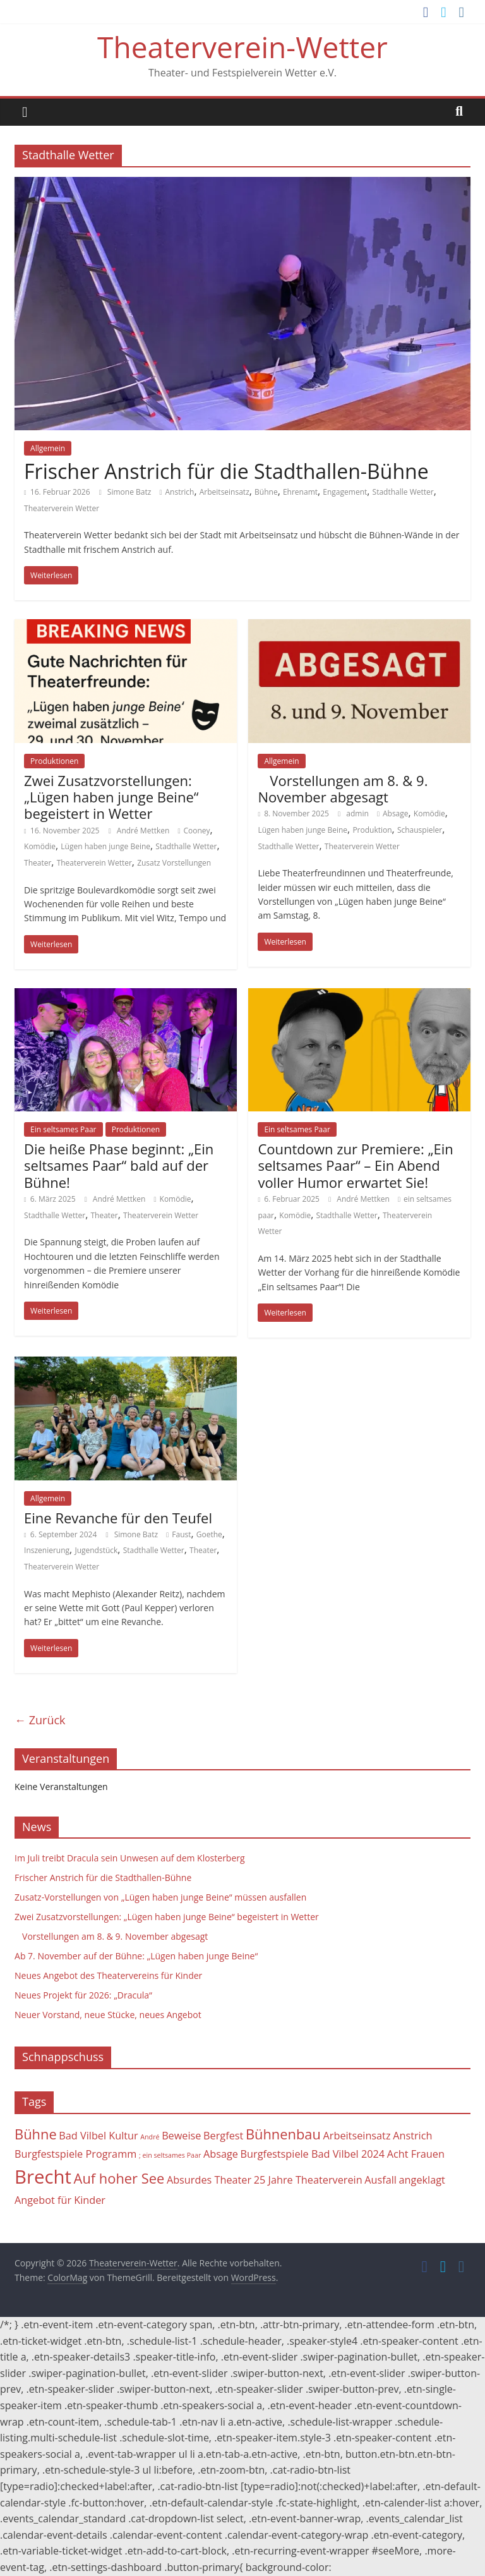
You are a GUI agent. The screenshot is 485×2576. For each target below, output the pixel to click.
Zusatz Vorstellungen (174, 862)
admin (358, 813)
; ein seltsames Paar (170, 2155)
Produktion (372, 830)
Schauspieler (419, 830)
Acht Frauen (416, 2154)
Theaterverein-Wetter (242, 46)
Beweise (181, 2136)
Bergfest (223, 2136)
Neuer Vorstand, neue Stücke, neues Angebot (108, 2015)
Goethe (209, 1534)
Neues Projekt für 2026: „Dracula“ (83, 1995)
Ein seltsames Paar (63, 1129)
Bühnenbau (283, 2134)
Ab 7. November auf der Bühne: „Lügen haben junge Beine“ (136, 1956)
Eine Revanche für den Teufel (118, 1517)
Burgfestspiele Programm (75, 2154)
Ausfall (380, 2180)
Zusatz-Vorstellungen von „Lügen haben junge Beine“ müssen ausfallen (160, 1897)
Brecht (43, 2176)
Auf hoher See (119, 2178)
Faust (181, 1534)
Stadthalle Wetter (403, 492)
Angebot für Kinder (60, 2200)
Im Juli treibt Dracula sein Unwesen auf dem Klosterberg (130, 1858)
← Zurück (40, 1719)
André (149, 2136)
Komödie (40, 846)
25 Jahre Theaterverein (308, 2180)
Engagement (345, 492)
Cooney (197, 830)
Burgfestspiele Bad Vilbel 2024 (313, 2154)
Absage (396, 813)
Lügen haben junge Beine (105, 846)
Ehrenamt (300, 492)
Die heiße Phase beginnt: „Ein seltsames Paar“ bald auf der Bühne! (118, 1165)
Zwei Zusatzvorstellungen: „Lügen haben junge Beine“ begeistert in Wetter (111, 797)
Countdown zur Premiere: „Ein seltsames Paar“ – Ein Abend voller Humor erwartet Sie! (355, 1165)
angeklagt (422, 2180)
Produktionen (54, 761)
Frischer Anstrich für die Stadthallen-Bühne (226, 471)
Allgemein (47, 448)
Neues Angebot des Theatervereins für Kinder (108, 1975)
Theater (37, 862)
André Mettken (144, 830)
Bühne (266, 492)
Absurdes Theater (209, 2180)
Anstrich (179, 492)
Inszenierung (46, 1550)
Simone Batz (130, 492)
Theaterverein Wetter (61, 508)
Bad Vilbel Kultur (98, 2136)
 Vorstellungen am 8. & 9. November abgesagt (343, 788)
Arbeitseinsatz (224, 492)
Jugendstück (96, 1550)
